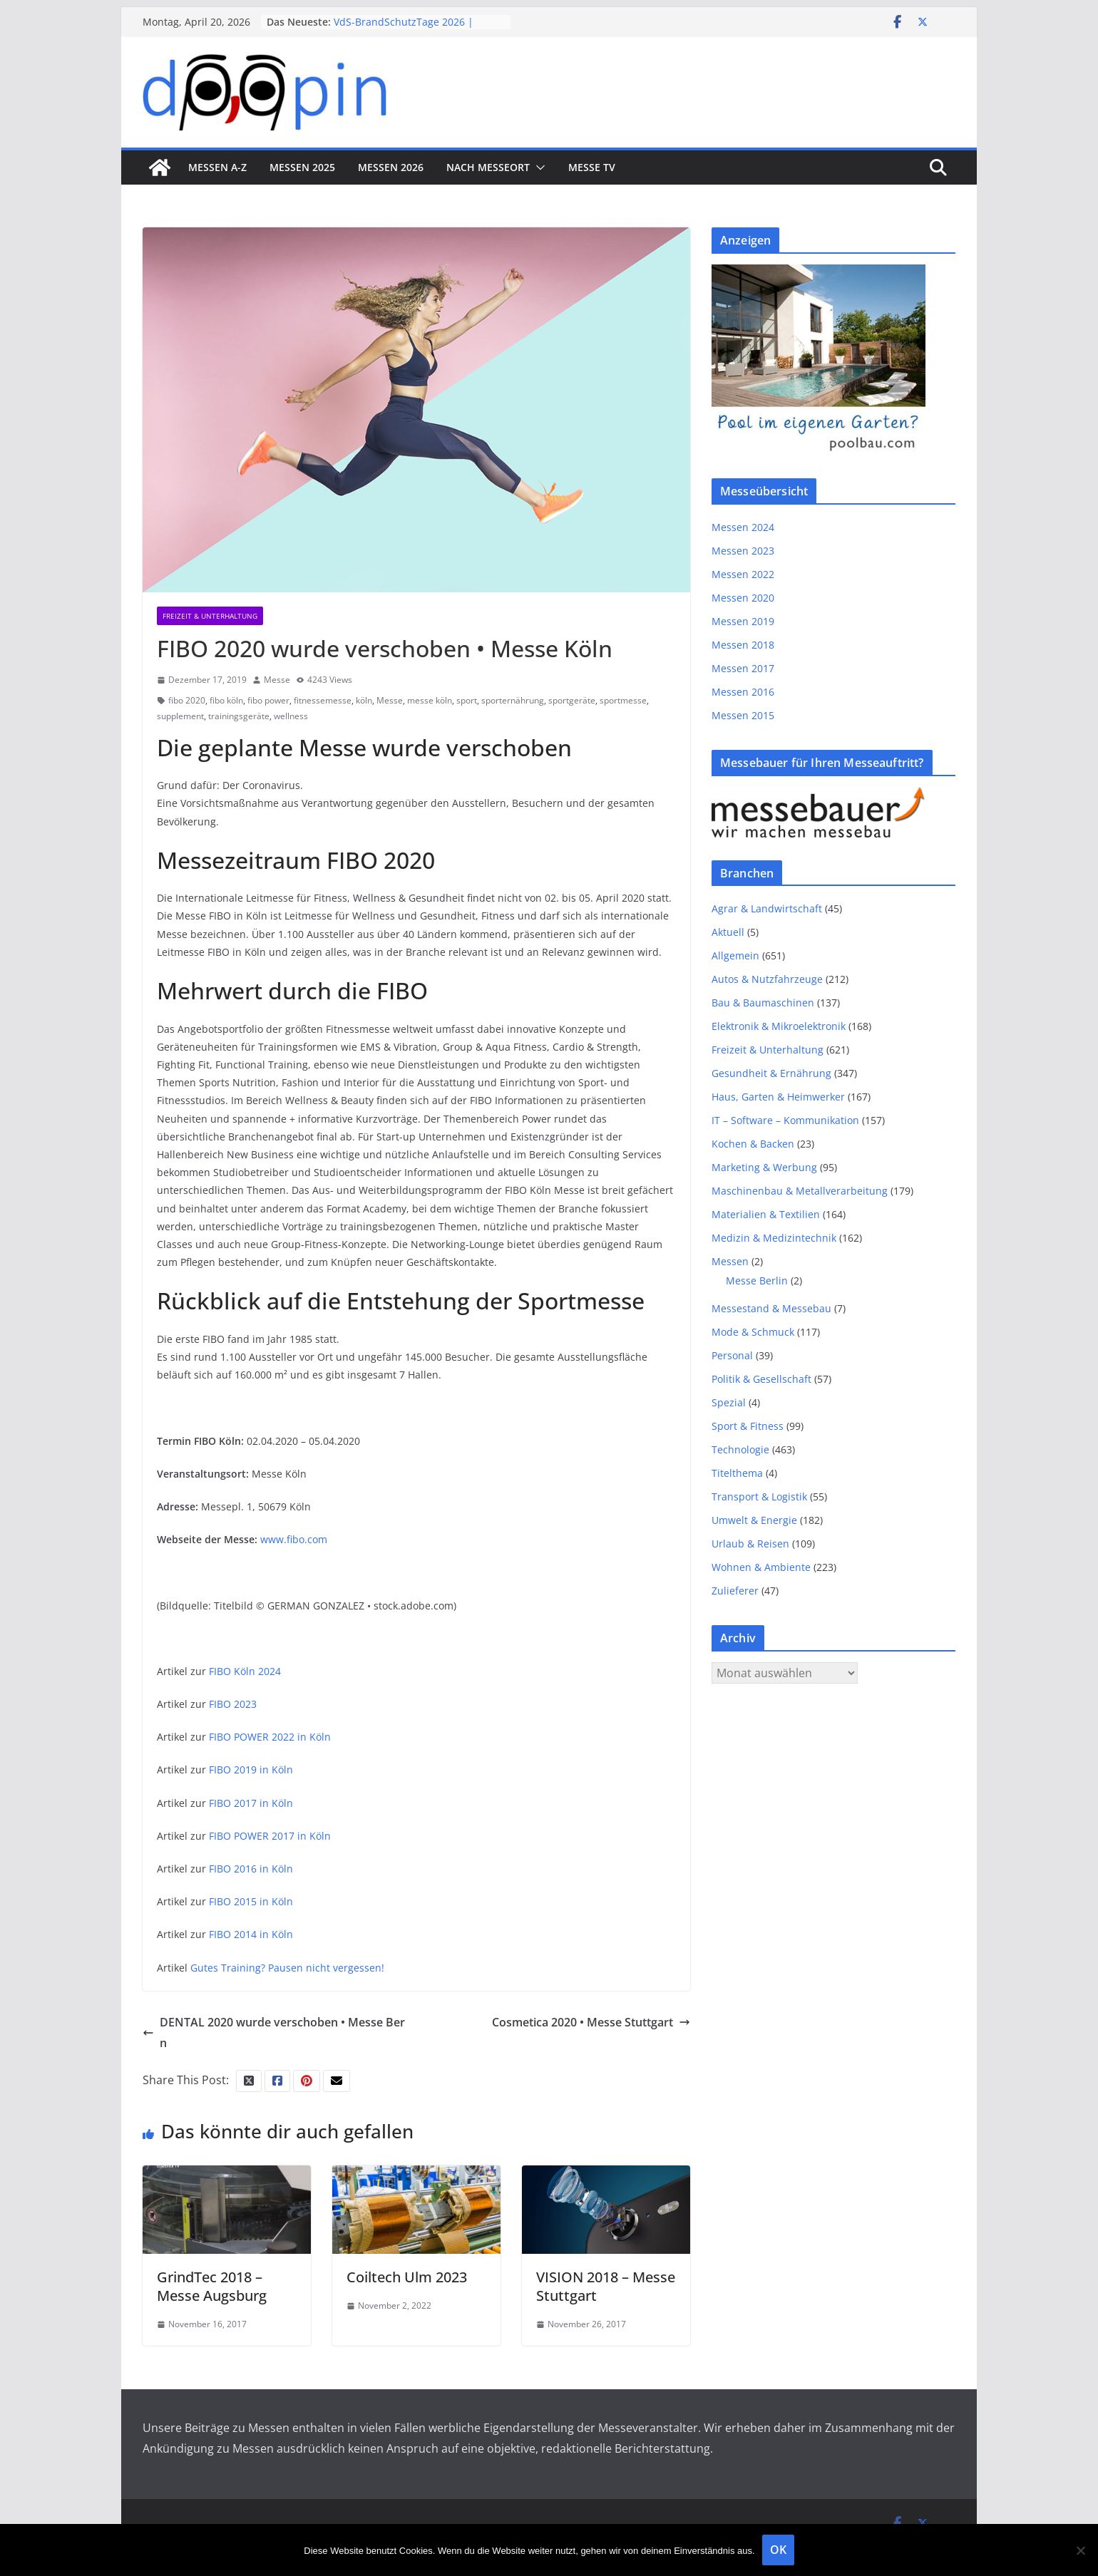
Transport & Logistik (759, 1496)
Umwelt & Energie (754, 1520)
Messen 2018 (743, 644)
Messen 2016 (743, 692)
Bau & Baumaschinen (763, 1002)
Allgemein (735, 955)
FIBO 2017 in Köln (251, 1803)
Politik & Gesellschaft (761, 1379)
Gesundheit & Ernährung (771, 1073)
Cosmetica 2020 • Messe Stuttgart (591, 2022)
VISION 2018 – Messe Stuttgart (605, 2286)
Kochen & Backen (753, 1143)
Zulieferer (735, 1590)
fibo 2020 (186, 700)
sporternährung (512, 700)
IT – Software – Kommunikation (785, 1120)
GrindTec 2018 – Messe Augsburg (212, 2286)
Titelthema (737, 1473)
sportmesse (623, 700)
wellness (291, 716)
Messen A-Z (217, 167)
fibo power (268, 700)
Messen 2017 (743, 668)
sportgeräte (571, 700)
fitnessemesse (323, 700)
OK (778, 2549)
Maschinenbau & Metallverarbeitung (800, 1190)
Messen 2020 (743, 597)
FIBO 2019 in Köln (251, 1769)
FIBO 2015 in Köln (251, 1901)
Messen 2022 (743, 574)
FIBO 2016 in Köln (251, 1868)
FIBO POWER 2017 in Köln (270, 1836)
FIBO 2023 (233, 1704)
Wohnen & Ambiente (761, 1567)
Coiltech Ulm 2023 (407, 2277)
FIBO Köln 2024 (245, 1671)
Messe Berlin (757, 1280)
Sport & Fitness (748, 1426)
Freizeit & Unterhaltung (210, 616)
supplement (180, 716)
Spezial (729, 1402)
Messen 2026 (391, 167)
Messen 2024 (743, 527)
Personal (732, 1355)
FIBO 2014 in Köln (251, 1934)
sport (466, 700)
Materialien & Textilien (766, 1214)
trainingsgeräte (239, 716)
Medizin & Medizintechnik (774, 1238)
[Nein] (1080, 2550)
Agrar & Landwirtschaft (767, 908)
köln (364, 700)
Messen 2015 (743, 715)
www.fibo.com (293, 1539)
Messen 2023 (743, 550)
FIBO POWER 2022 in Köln (270, 1736)
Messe (277, 680)
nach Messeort (488, 167)
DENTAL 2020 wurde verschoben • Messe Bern (274, 2032)
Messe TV (591, 167)
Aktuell (728, 932)
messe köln (429, 700)
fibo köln (226, 700)
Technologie (740, 1449)
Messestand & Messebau (771, 1308)
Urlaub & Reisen (750, 1543)
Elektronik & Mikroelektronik (779, 1026)
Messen (730, 1261)
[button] (537, 167)
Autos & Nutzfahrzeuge (767, 979)
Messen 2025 (302, 167)
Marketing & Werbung (764, 1167)
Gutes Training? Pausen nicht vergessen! (287, 1967)
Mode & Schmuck (753, 1332)
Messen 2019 (743, 621)
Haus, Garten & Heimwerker (778, 1096)
